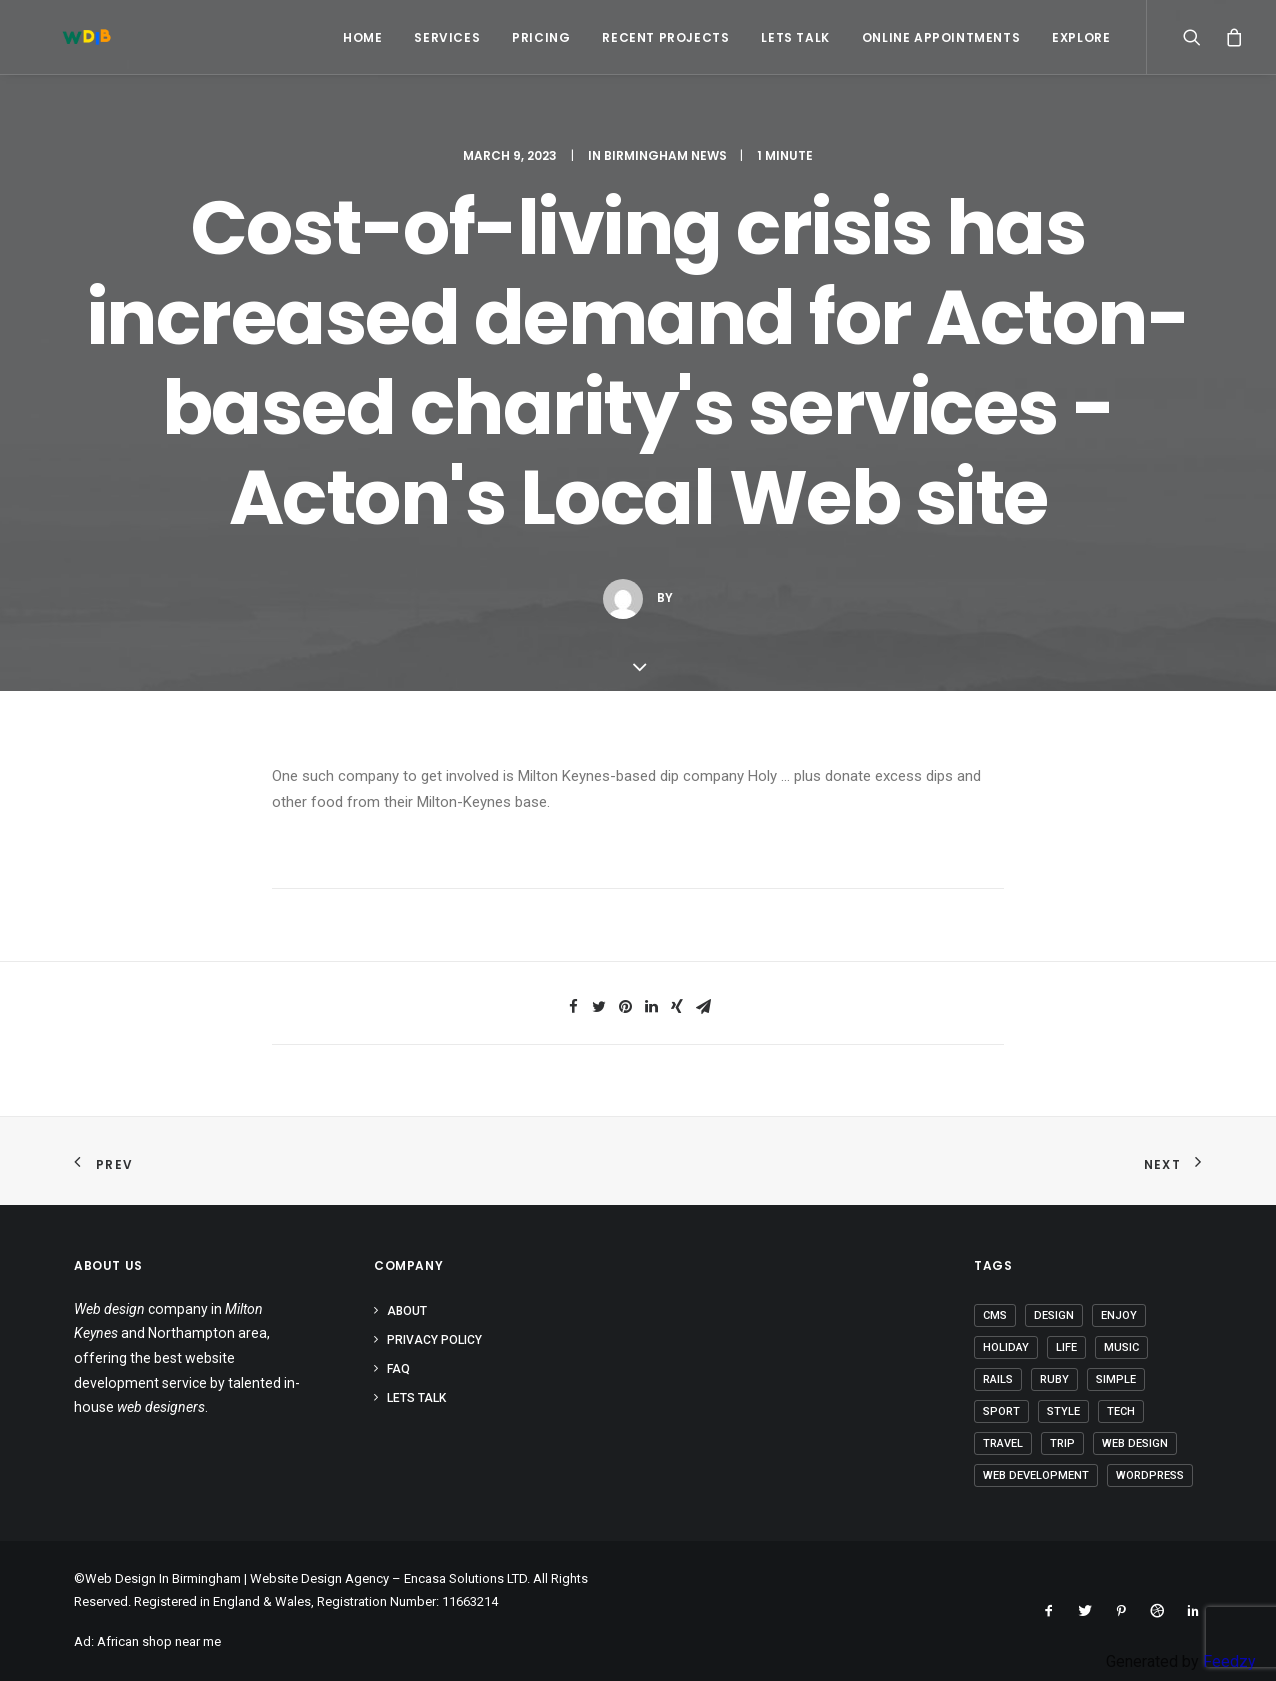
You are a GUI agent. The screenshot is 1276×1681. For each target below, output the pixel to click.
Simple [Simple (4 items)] (1116, 1379)
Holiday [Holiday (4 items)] (1006, 1347)
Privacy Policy (434, 1340)
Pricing (541, 37)
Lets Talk (795, 37)
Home (362, 37)
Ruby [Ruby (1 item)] (1054, 1379)
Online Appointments (941, 37)
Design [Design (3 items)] (1054, 1315)
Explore (1081, 37)
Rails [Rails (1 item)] (998, 1379)
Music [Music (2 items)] (1121, 1347)
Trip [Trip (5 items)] (1062, 1443)
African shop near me (159, 1641)
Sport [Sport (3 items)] (1001, 1411)
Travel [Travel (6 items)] (1003, 1443)
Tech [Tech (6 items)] (1121, 1411)
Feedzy (1229, 1661)
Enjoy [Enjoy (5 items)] (1119, 1315)
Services (447, 37)
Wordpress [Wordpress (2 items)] (1150, 1475)
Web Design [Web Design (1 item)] (1135, 1443)
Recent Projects (665, 37)
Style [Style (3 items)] (1063, 1411)
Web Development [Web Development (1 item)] (1036, 1475)
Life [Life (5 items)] (1066, 1347)
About (407, 1311)
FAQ (398, 1369)
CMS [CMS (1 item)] (995, 1315)
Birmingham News (665, 155)
